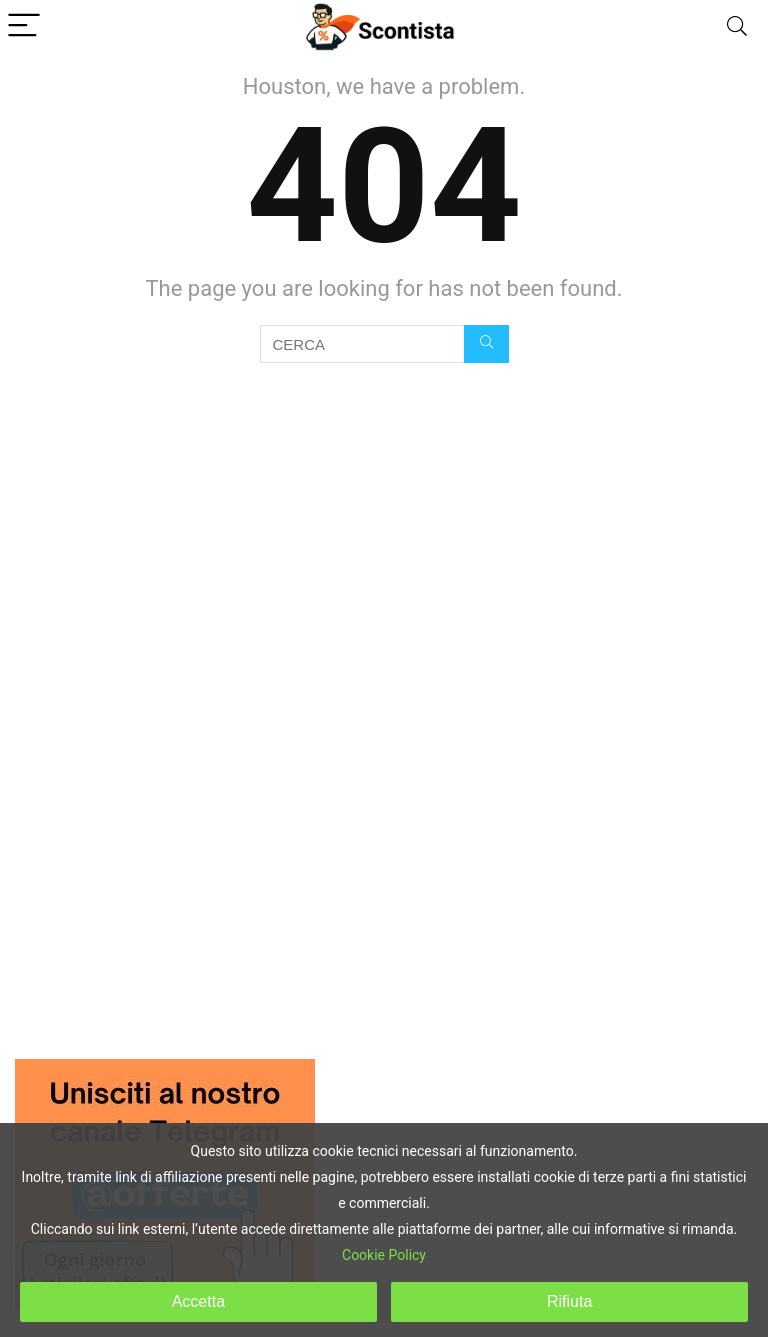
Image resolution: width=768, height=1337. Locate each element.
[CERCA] (486, 344)
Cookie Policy (384, 1255)
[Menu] (24, 26)
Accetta (198, 1301)
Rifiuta (569, 1301)
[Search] (737, 26)
